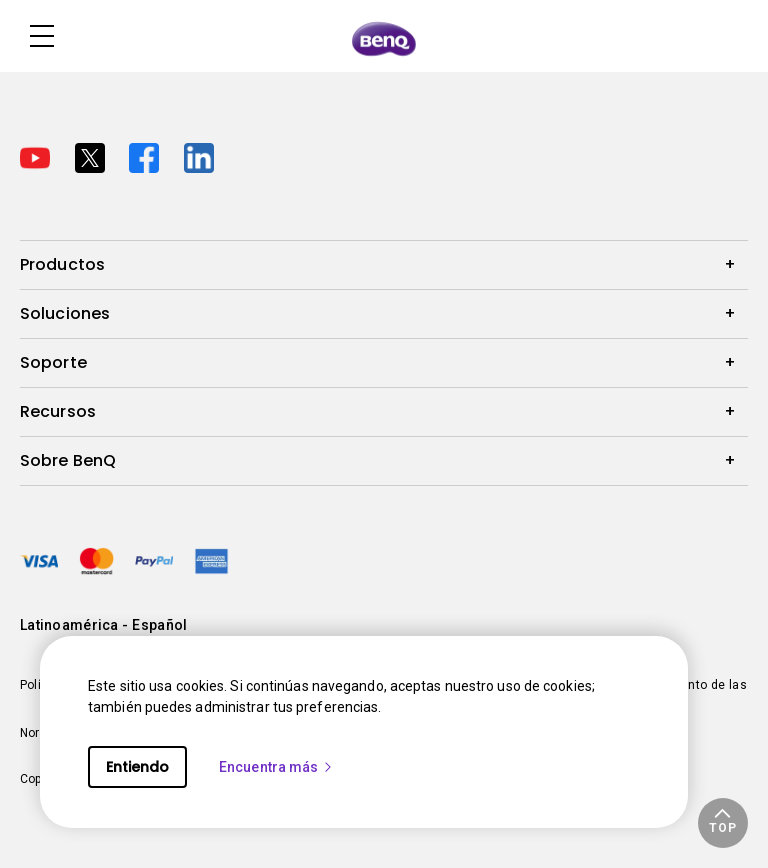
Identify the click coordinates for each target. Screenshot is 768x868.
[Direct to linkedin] (199, 155)
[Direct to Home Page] (384, 38)
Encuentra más (276, 767)
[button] (723, 823)
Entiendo (137, 767)
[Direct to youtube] (39, 155)
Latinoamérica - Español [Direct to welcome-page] (103, 625)
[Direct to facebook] (148, 155)
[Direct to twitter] (94, 155)
